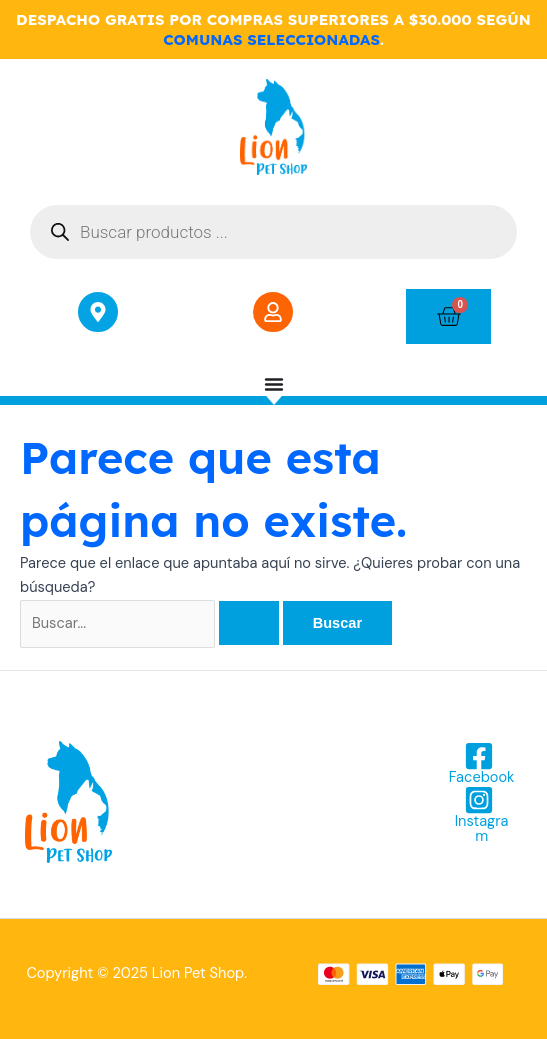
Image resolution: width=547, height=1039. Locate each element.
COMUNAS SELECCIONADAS (271, 39)
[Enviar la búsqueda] (249, 623)
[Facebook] (479, 763)
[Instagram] (479, 814)
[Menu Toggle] (274, 384)
